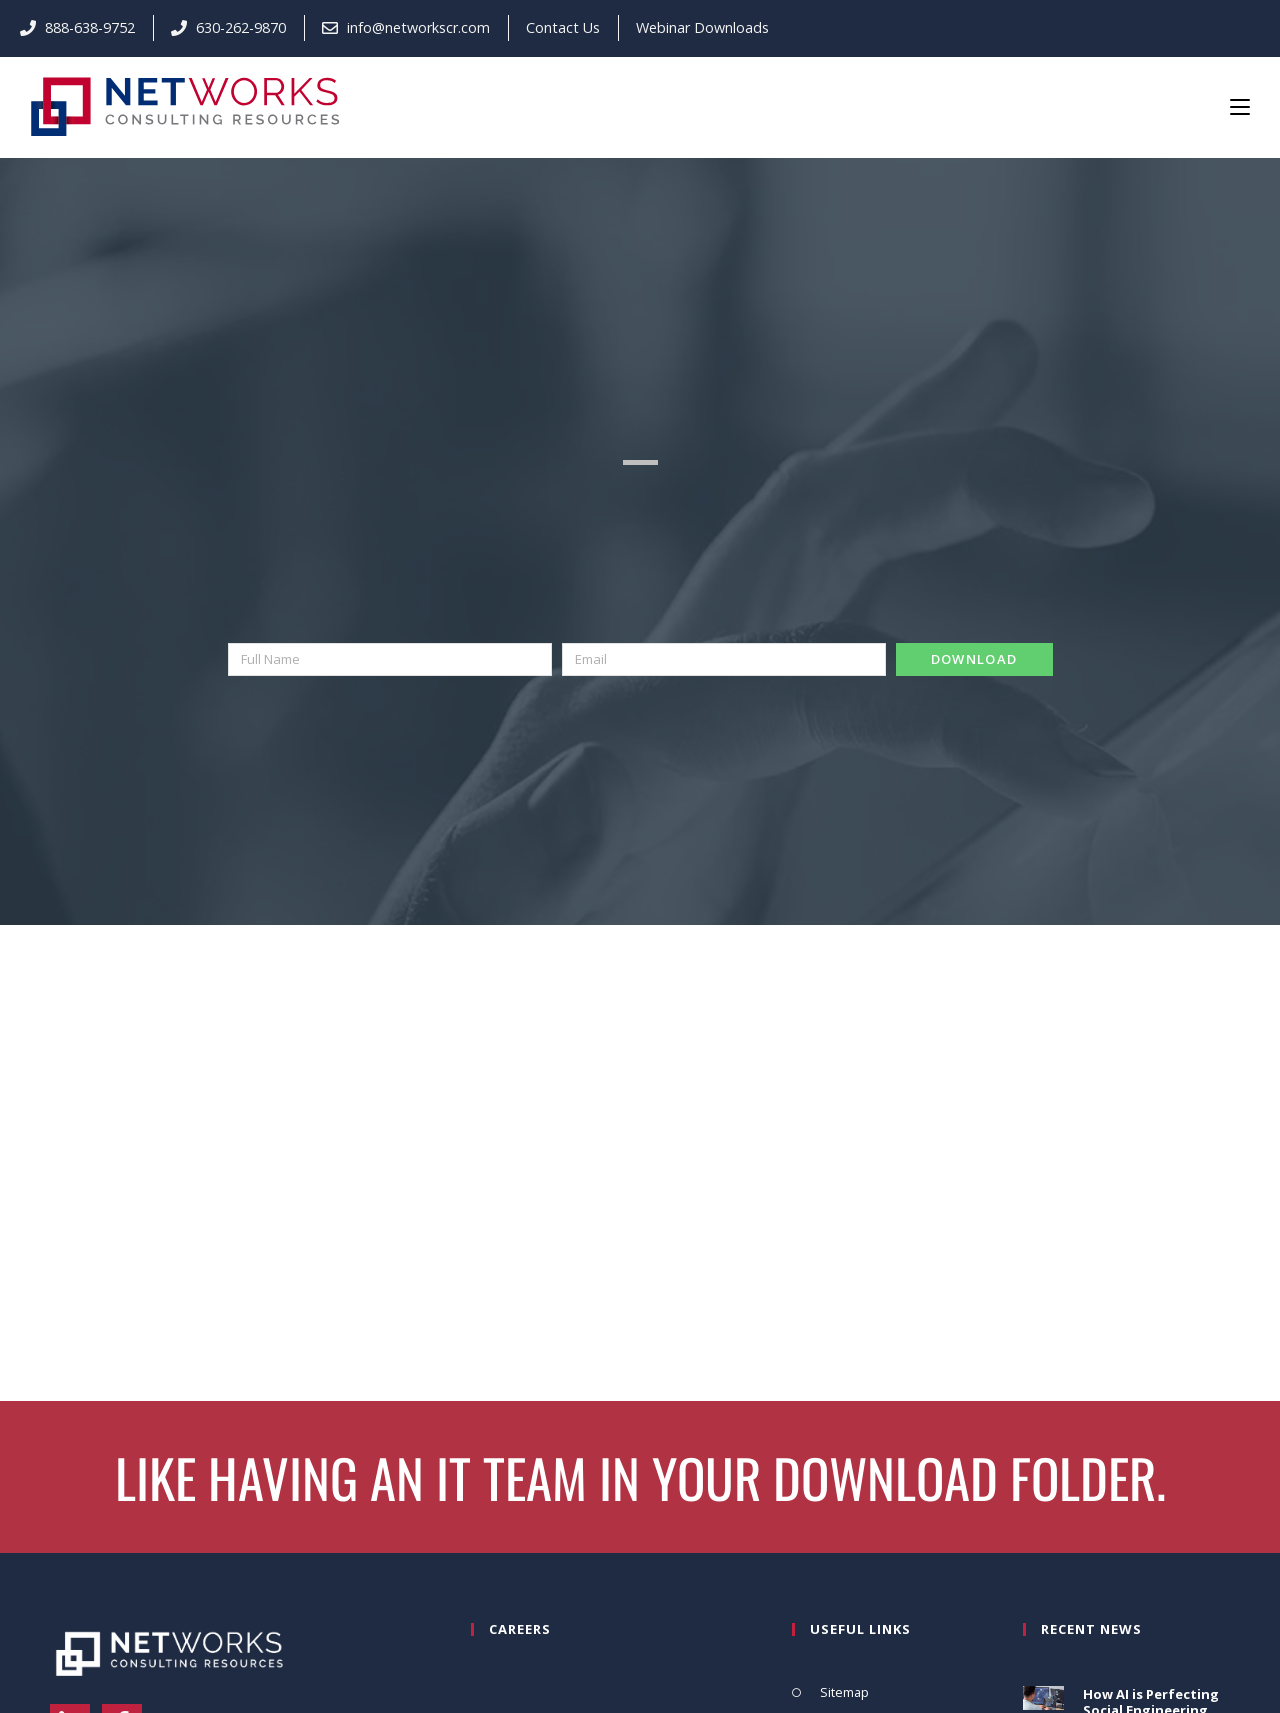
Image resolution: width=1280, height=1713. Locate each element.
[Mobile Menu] (1240, 106)
